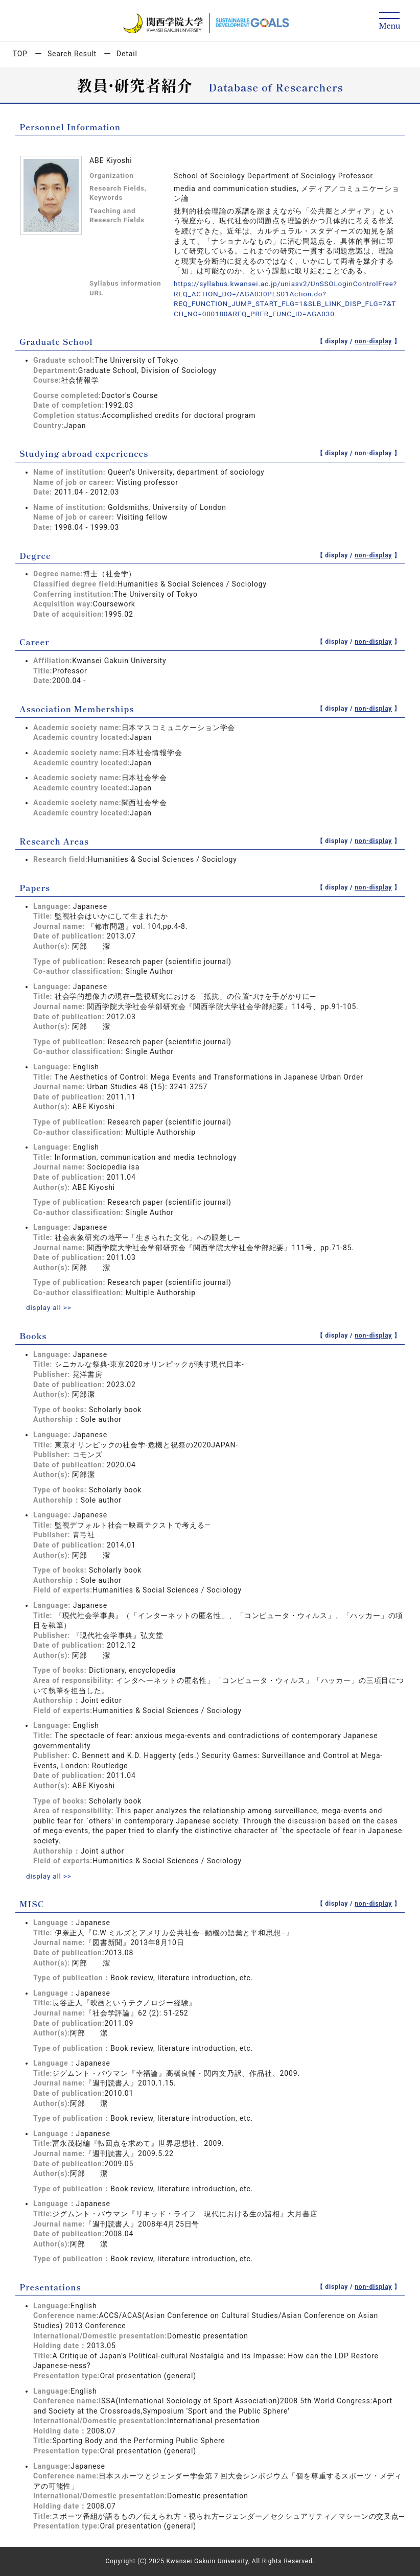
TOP (20, 54)
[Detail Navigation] (390, 21)
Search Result (72, 54)
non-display (373, 341)
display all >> (49, 1307)
